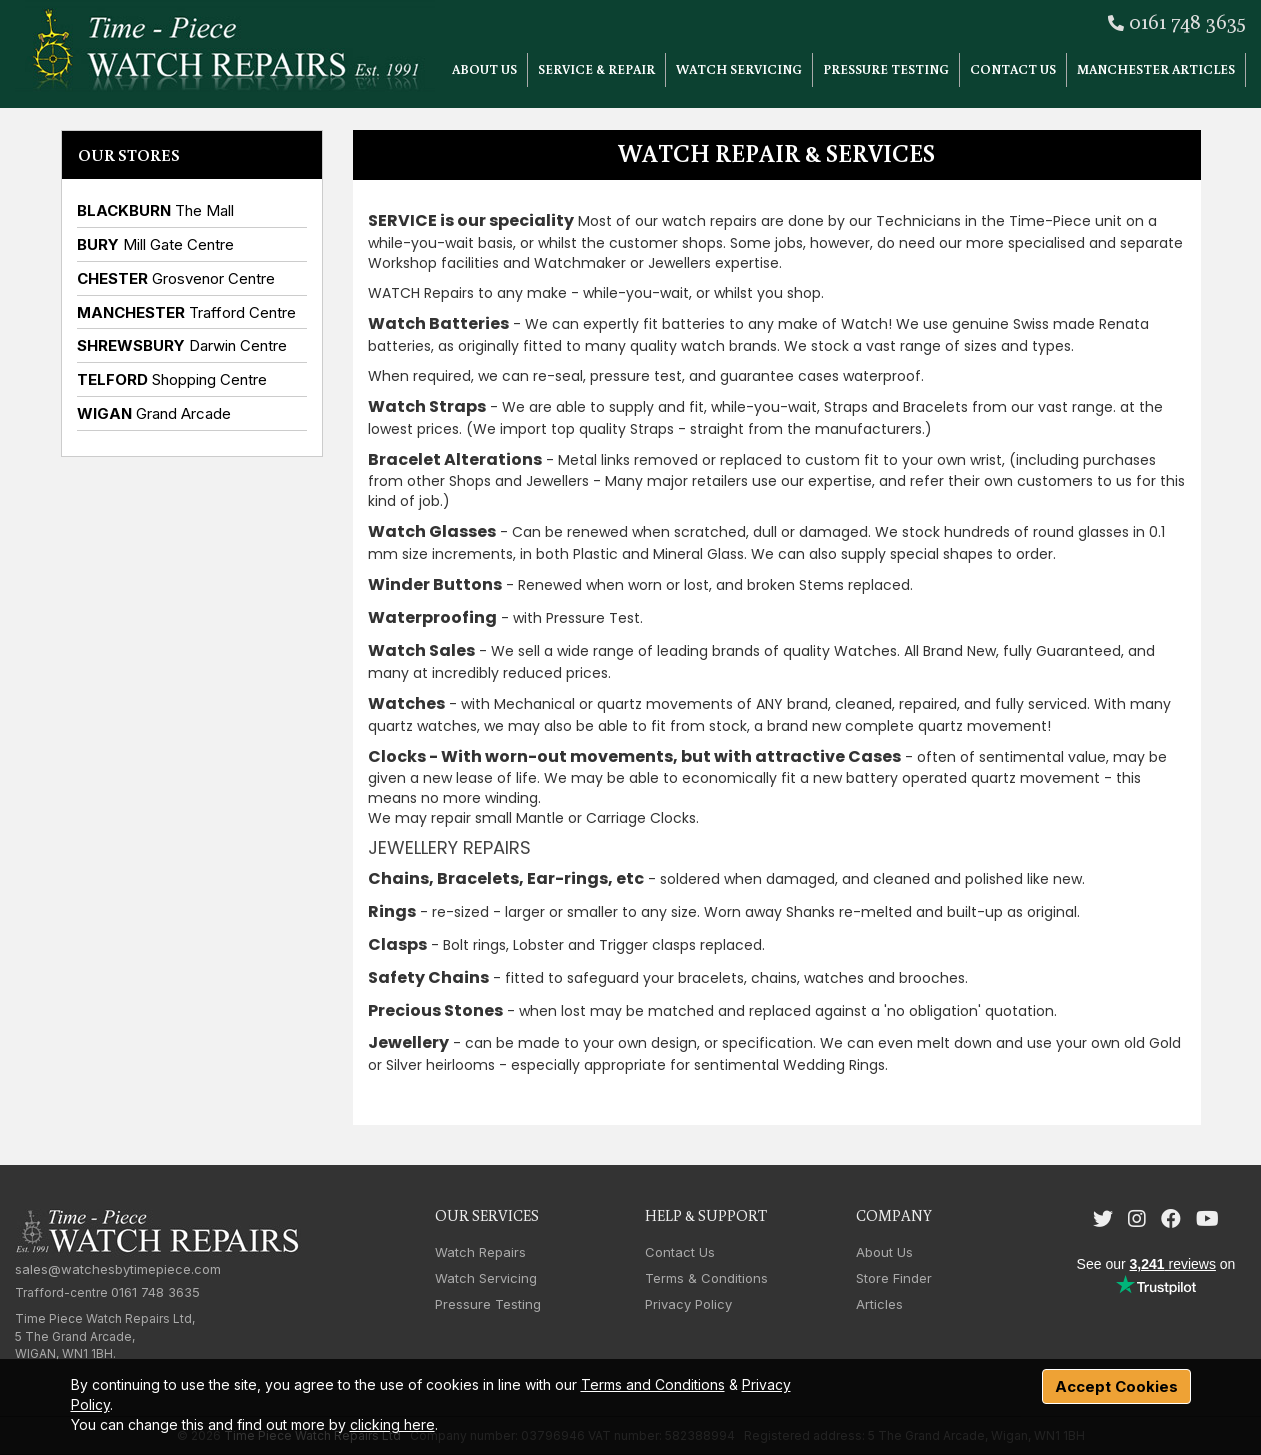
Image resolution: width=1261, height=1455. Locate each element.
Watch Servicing (739, 69)
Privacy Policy (688, 1304)
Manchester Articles (1156, 69)
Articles (879, 1304)
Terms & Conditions (706, 1278)
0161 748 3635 (1187, 20)
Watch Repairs (480, 1252)
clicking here (392, 1424)
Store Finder (894, 1278)
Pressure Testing (886, 69)
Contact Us (1013, 69)
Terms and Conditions (653, 1384)
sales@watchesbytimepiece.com (118, 1269)
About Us (484, 69)
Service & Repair (596, 69)
